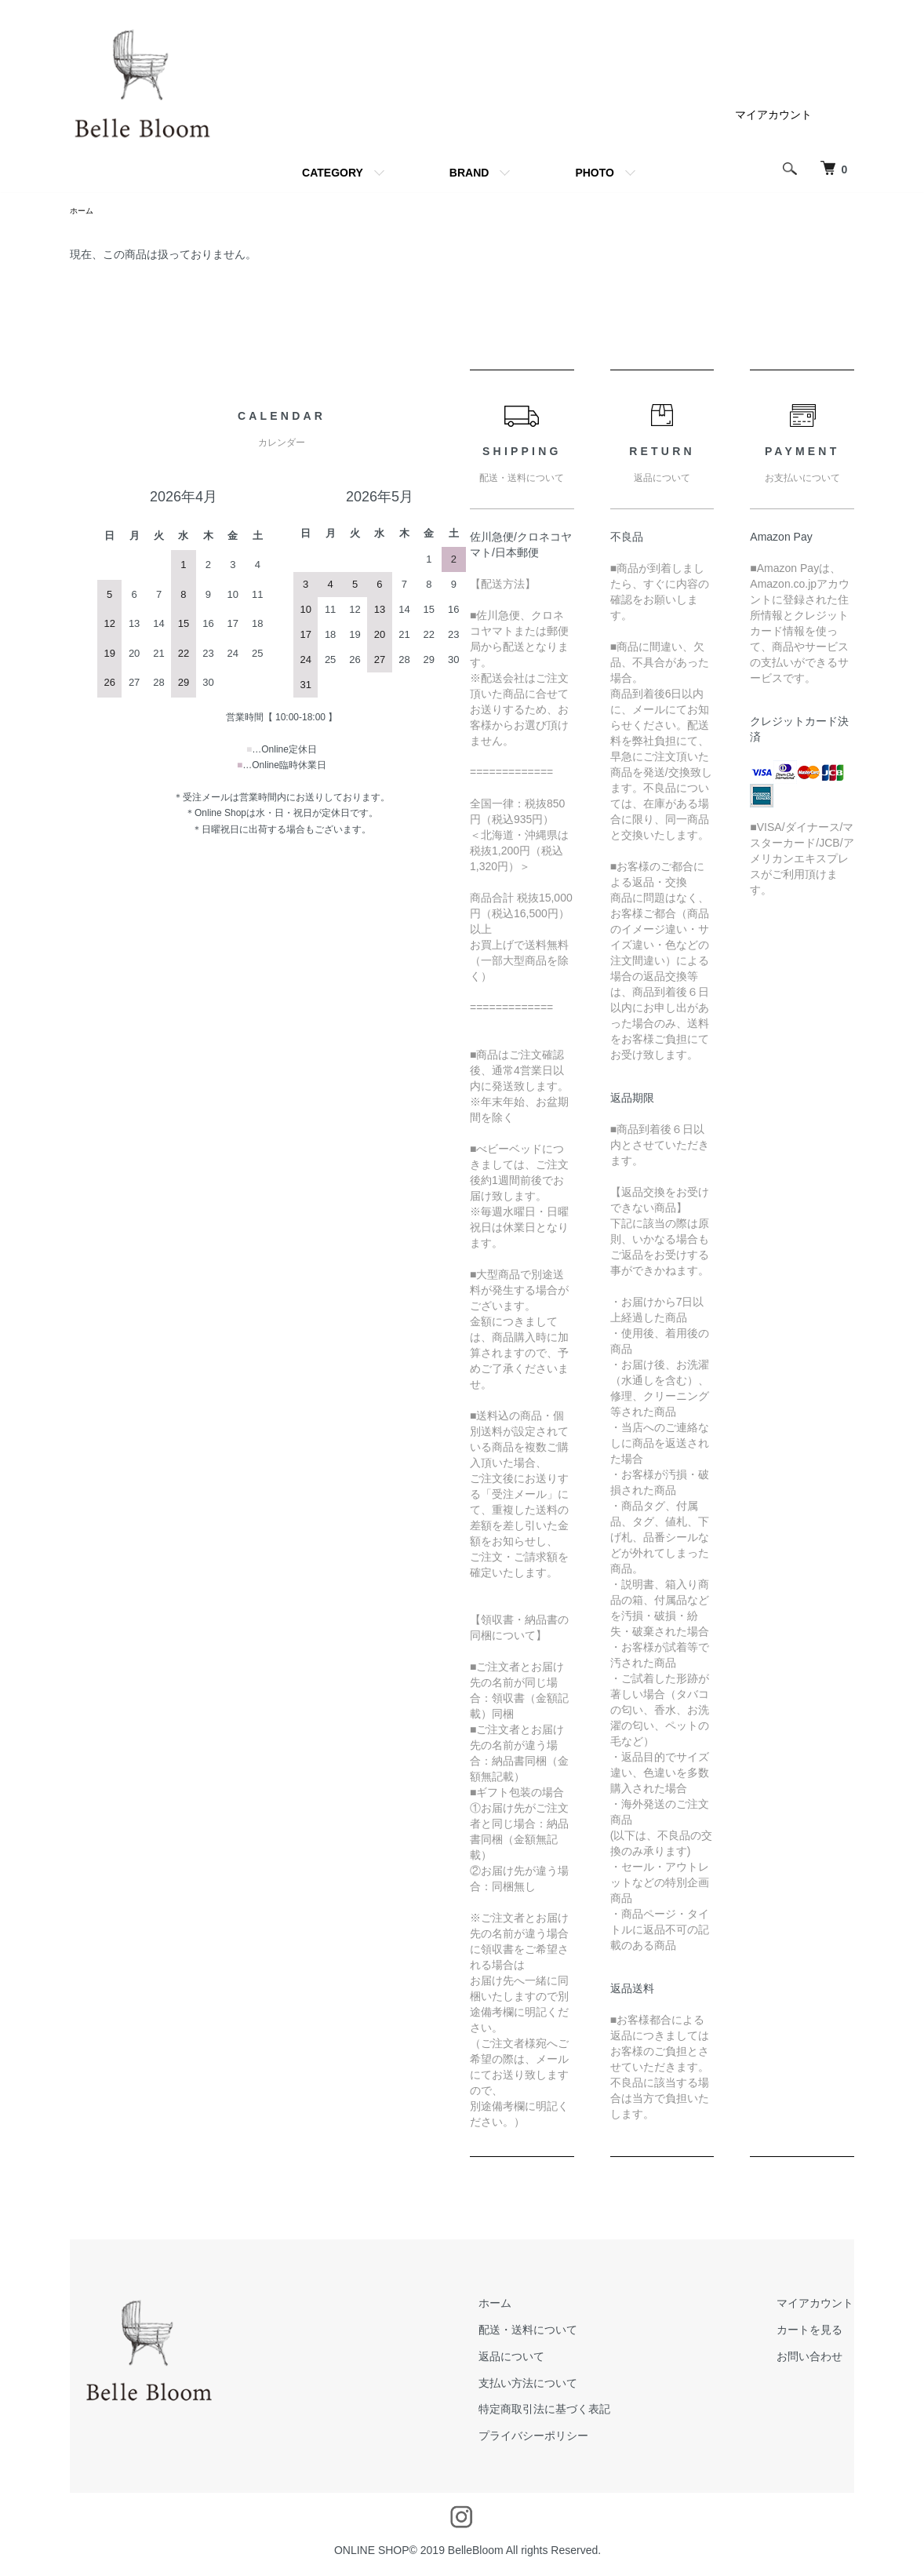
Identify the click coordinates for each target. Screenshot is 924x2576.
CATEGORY (332, 172)
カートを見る (822, 2332)
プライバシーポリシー (571, 2438)
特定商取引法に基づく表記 (582, 2411)
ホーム (84, 211)
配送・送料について (565, 2332)
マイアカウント (773, 114)
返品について (549, 2358)
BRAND (469, 172)
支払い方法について (565, 2385)
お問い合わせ (822, 2358)
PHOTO (594, 172)
